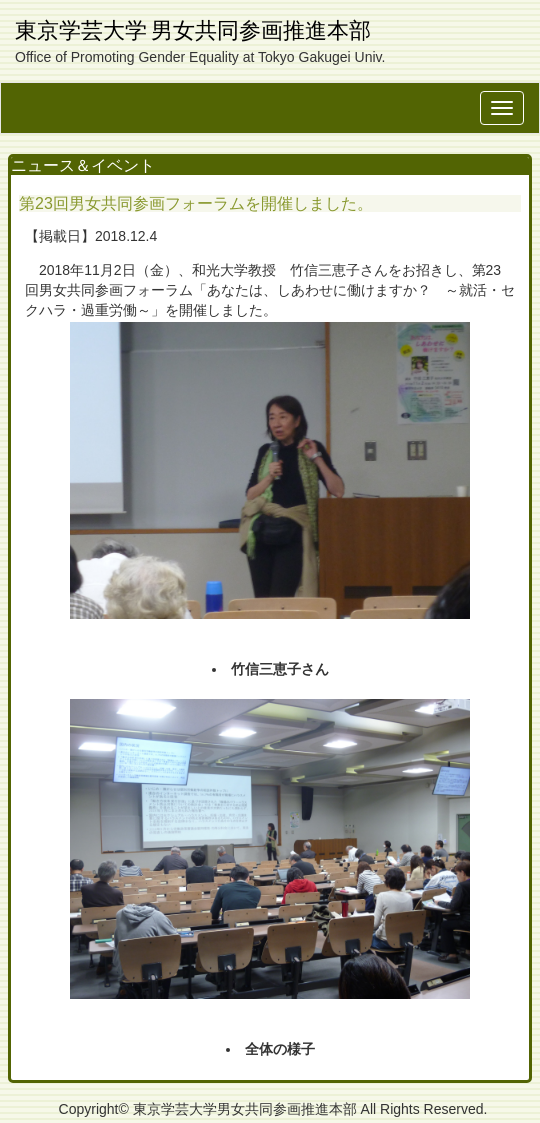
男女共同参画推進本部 (261, 30)
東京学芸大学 (81, 30)
